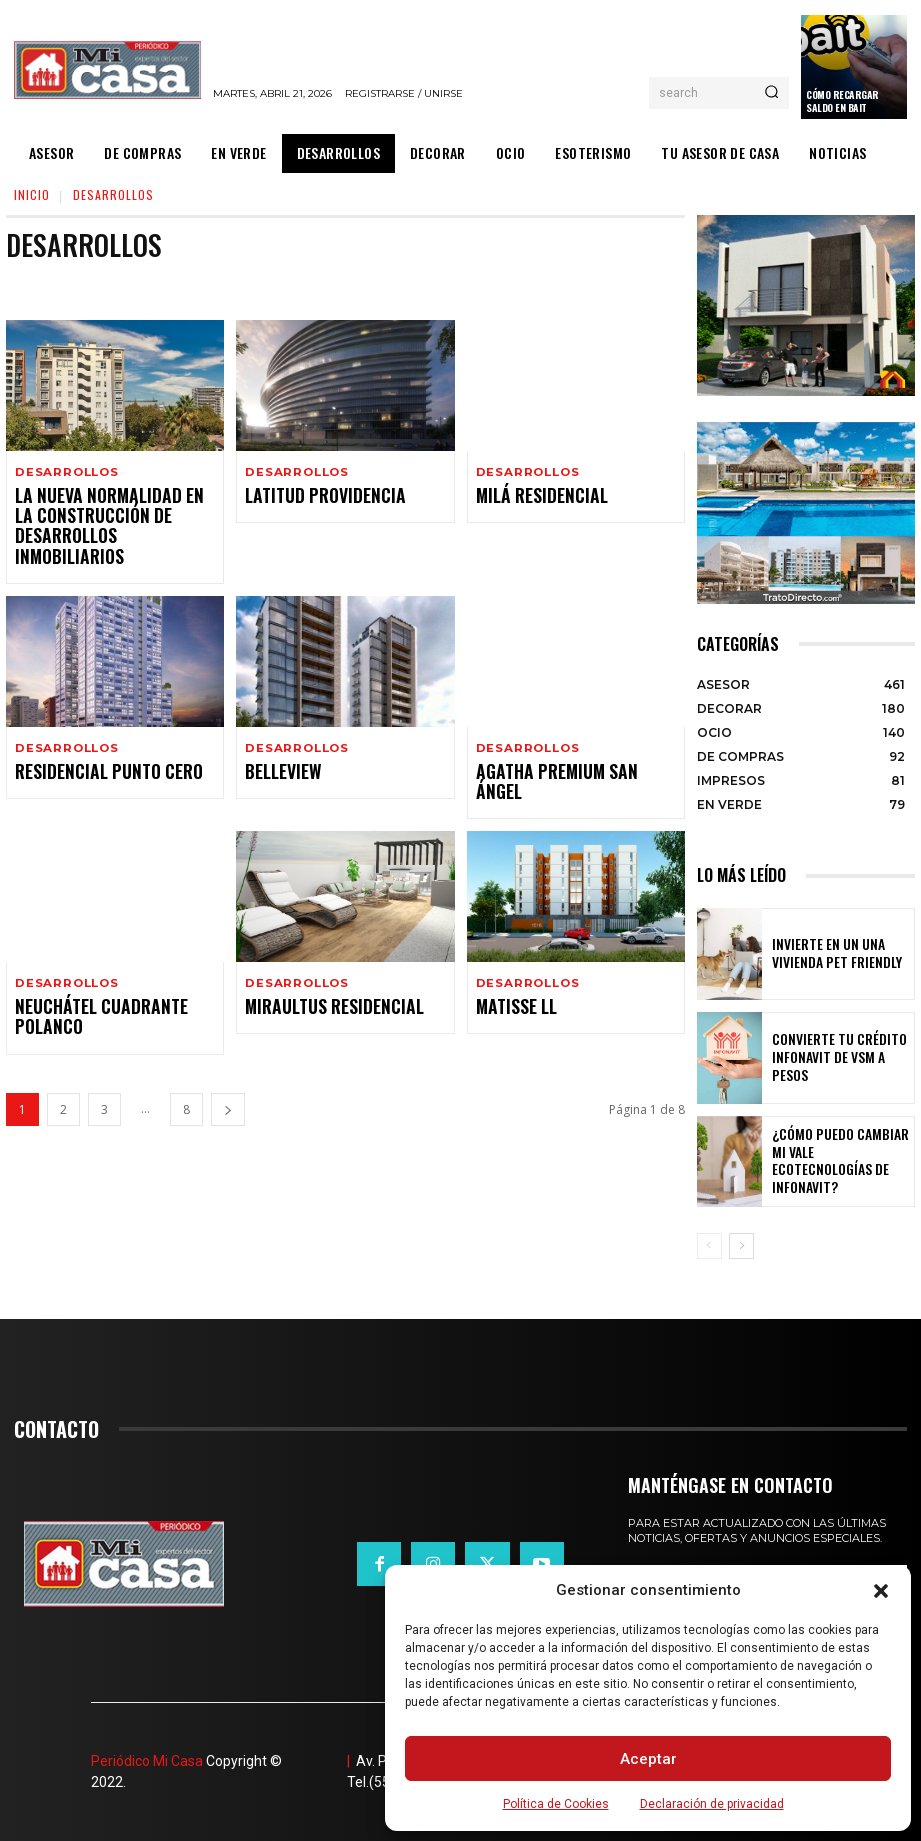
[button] (881, 1591)
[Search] (771, 93)
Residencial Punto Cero (95, 747)
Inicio (32, 194)
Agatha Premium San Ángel (564, 747)
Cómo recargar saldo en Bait (842, 101)
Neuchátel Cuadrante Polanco (87, 971)
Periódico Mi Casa (147, 1761)
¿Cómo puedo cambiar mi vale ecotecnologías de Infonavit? (834, 1161)
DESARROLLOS (65, 472)
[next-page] (228, 1062)
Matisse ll (511, 962)
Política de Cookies (556, 1804)
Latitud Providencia (312, 496)
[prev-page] (709, 1246)
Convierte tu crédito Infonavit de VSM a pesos (835, 1057)
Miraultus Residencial (320, 962)
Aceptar (648, 1759)
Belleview (277, 747)
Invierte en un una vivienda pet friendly (839, 954)
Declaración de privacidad (712, 1804)
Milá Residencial (531, 496)
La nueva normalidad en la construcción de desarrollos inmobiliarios (107, 514)
